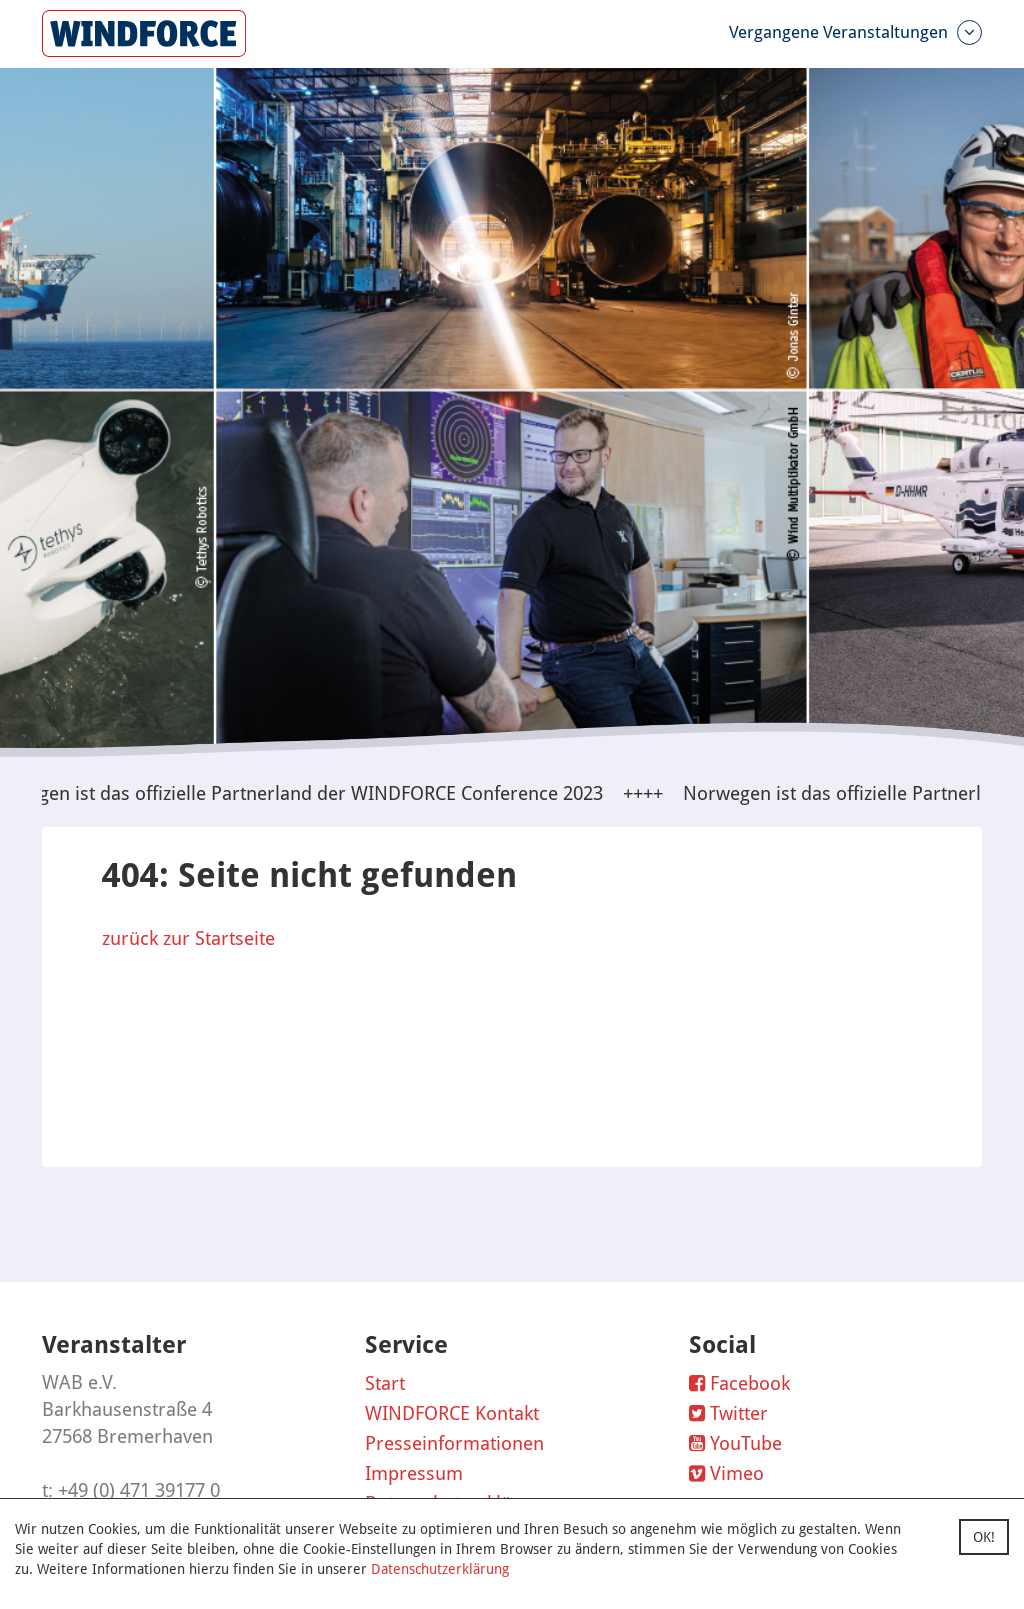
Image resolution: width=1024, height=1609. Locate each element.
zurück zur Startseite (188, 938)
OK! (984, 1537)
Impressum (414, 1473)
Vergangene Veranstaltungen (855, 32)
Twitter (728, 1413)
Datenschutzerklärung (440, 1569)
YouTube (735, 1443)
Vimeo (726, 1473)
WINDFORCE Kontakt (452, 1413)
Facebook (739, 1383)
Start (385, 1383)
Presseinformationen (454, 1443)
